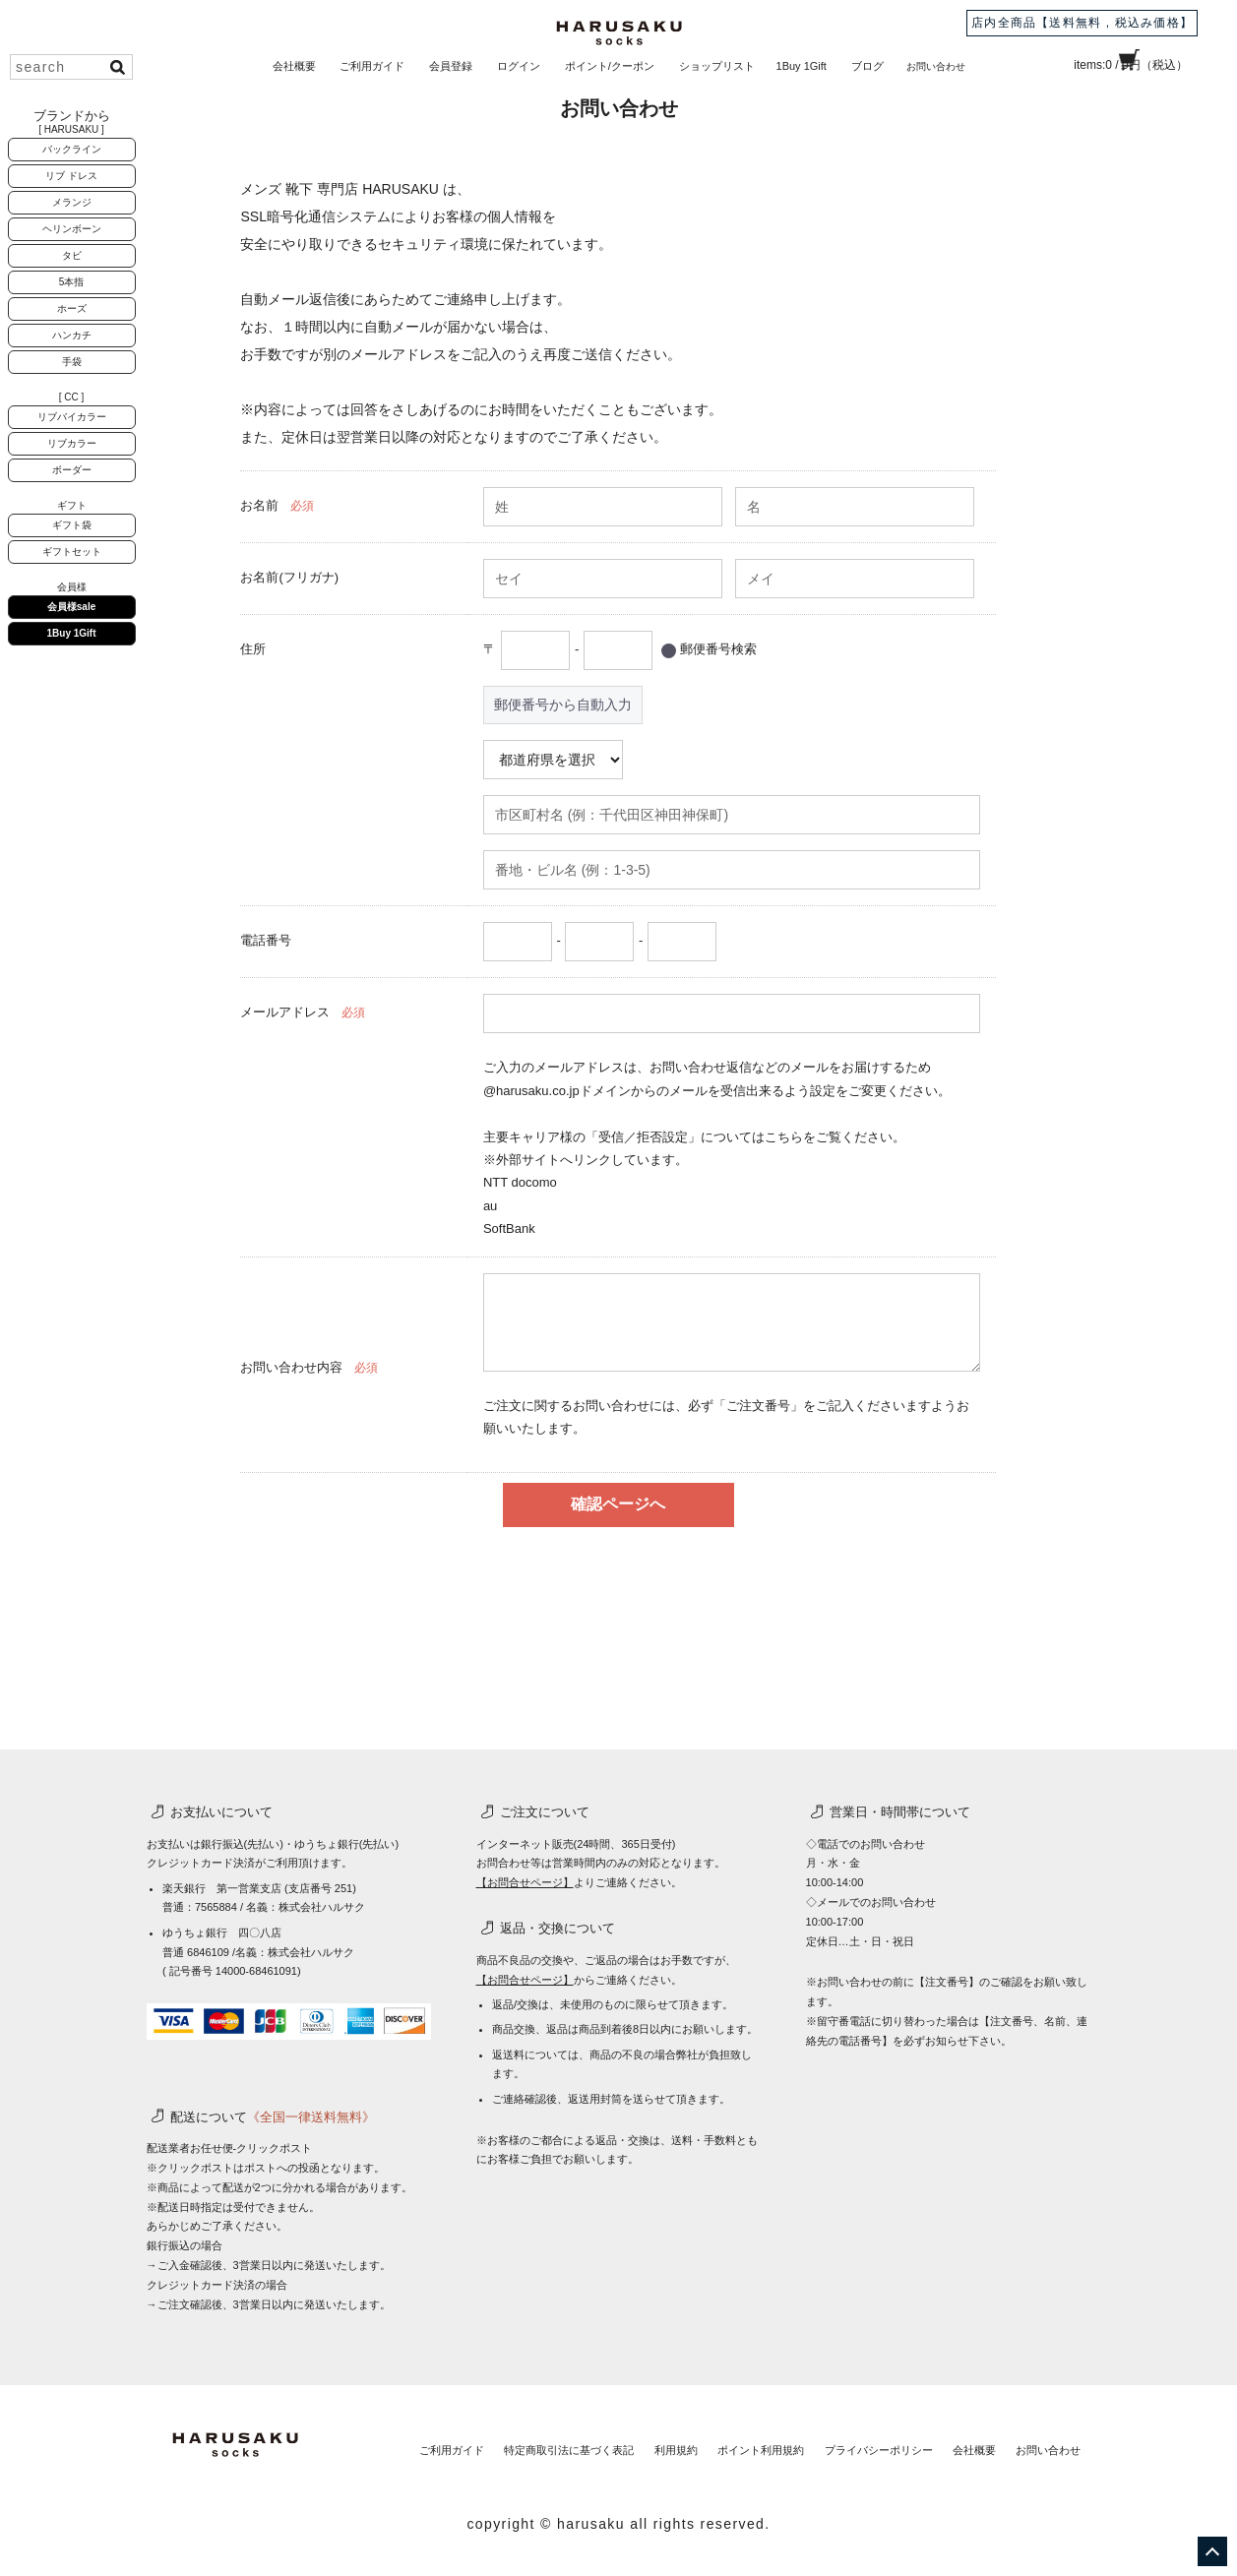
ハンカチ (72, 335)
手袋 (72, 361)
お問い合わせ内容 (291, 1367)
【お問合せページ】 (525, 1882)
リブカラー (71, 443)
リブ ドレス (71, 175)
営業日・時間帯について (900, 1812)
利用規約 (633, 2441)
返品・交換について (557, 1928)
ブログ (867, 66)
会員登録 (450, 66)
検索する (117, 67)
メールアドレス (285, 1012)
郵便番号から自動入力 (563, 704)
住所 (253, 649)
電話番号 (265, 940)
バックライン (71, 149)
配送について (272, 2117)
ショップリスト (717, 66)
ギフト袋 (72, 525)
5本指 (72, 281)
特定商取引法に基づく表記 (518, 2441)
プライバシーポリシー (855, 2441)
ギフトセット (71, 551)
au (490, 1205)
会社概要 (294, 66)
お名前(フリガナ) (289, 577)
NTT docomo (520, 1182)
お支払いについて (221, 1812)
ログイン (518, 66)
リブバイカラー (71, 416)
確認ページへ (618, 1504)
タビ (72, 255)
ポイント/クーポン (609, 66)
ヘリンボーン (71, 228)
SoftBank (509, 1228)
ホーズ (72, 308)
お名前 (259, 505)
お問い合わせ (935, 67)
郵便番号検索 (718, 649)
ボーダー (72, 469)
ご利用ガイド (372, 66)
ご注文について (544, 1812)
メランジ (72, 202)
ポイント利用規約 (728, 2441)
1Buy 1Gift (801, 66)
